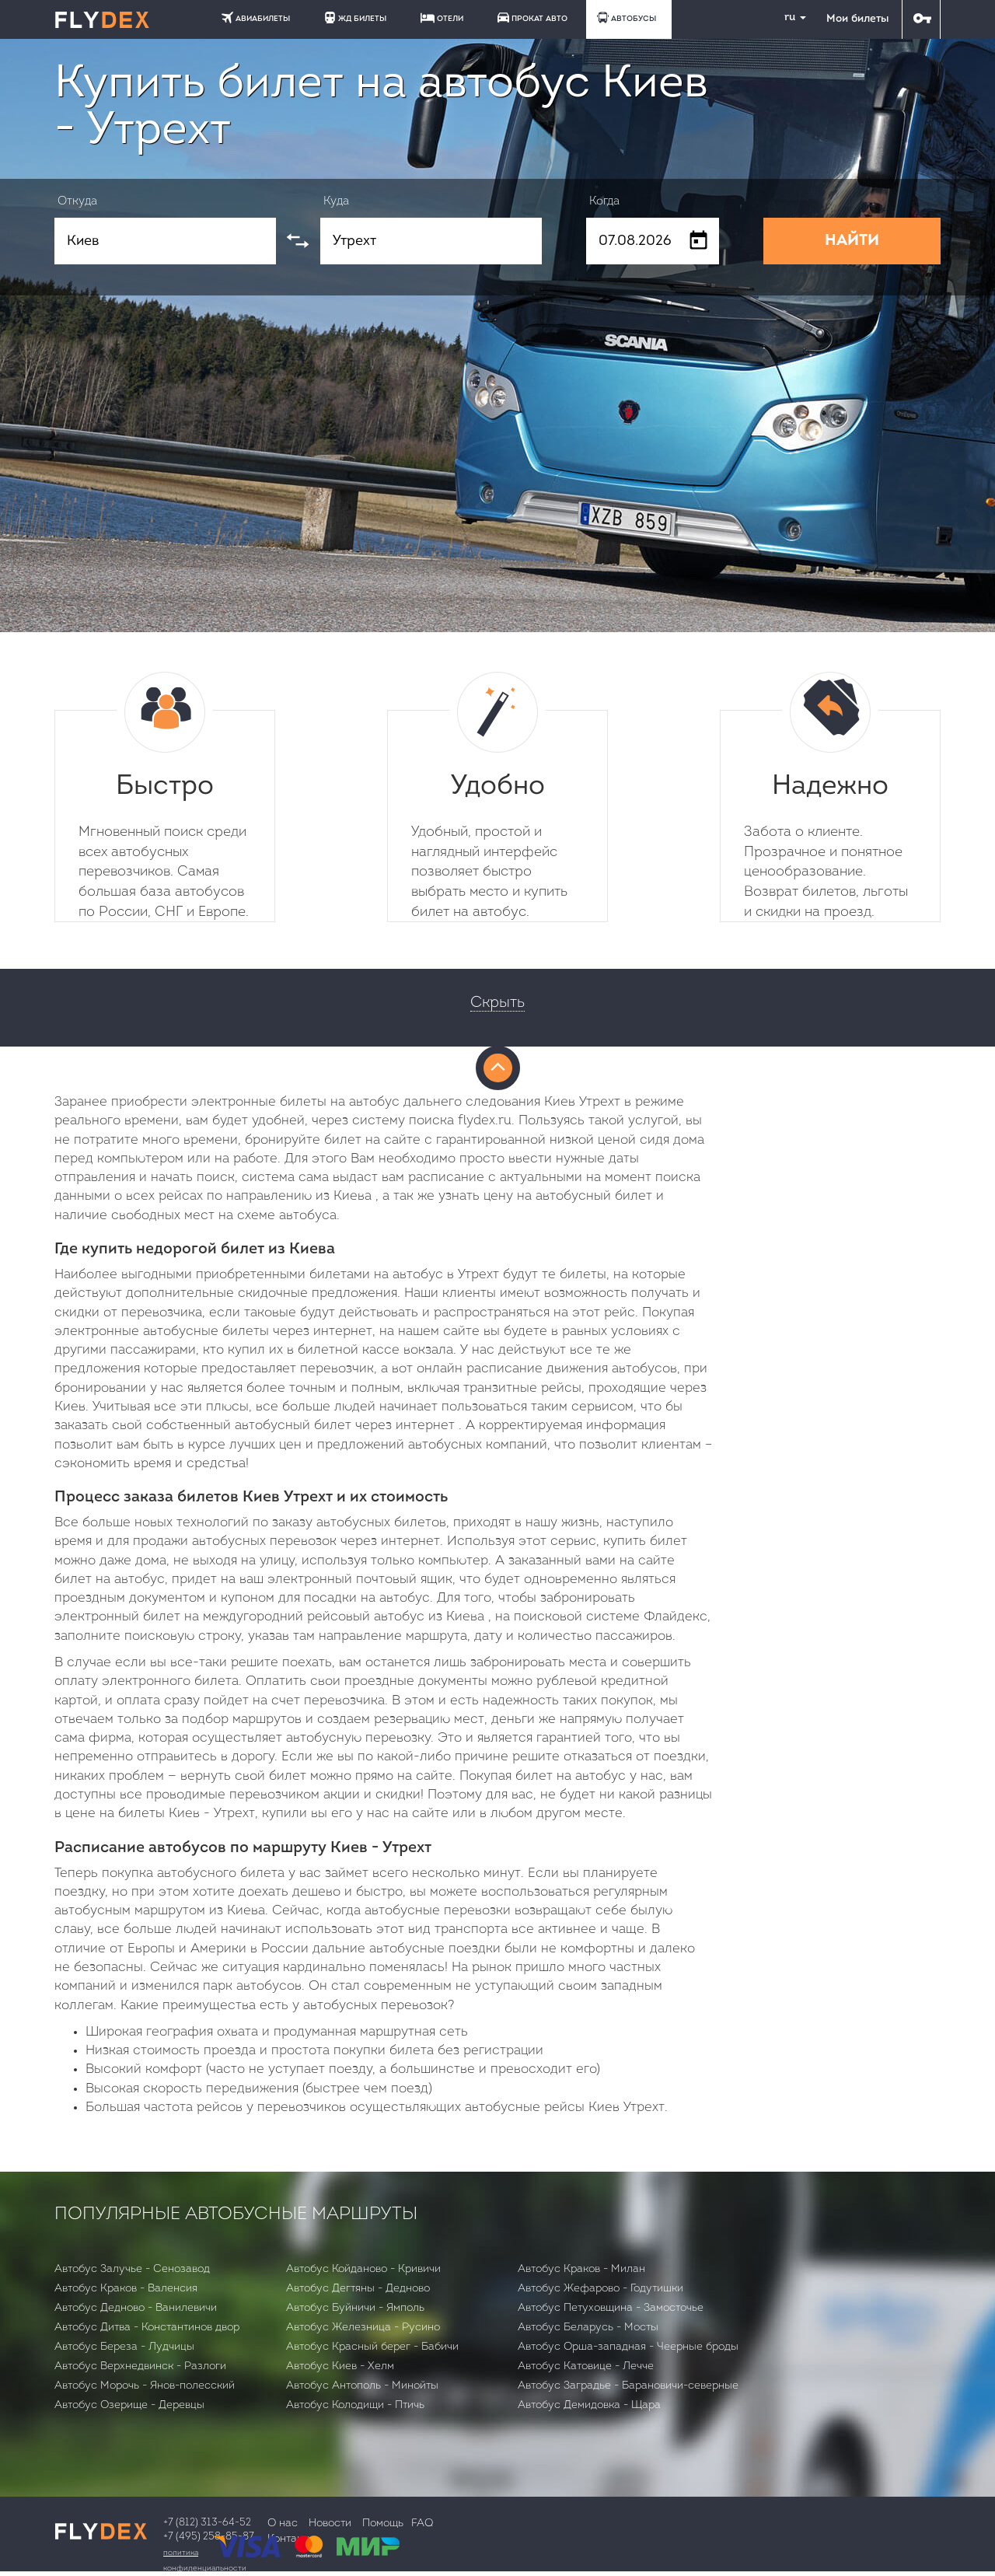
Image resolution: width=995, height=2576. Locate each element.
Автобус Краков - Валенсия (125, 2289)
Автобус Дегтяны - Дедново (358, 2289)
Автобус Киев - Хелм (340, 2366)
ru (789, 17)
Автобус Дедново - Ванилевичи (135, 2308)
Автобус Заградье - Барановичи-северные (628, 2386)
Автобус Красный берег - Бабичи (372, 2347)
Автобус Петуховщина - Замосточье (610, 2308)
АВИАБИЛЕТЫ (256, 17)
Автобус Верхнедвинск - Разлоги (140, 2366)
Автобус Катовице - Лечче (586, 2366)
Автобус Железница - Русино (363, 2327)
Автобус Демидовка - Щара (589, 2405)
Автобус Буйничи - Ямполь (355, 2308)
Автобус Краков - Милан (581, 2269)
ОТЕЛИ (442, 18)
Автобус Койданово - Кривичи (363, 2269)
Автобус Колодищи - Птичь (355, 2405)
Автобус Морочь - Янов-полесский (144, 2386)
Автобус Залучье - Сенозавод (132, 2269)
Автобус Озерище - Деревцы (129, 2405)
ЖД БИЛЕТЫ (355, 17)
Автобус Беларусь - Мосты (588, 2327)
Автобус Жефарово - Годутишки (600, 2289)
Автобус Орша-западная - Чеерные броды (628, 2347)
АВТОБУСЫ (626, 17)
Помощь (382, 2523)
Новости (330, 2523)
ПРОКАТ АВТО (532, 17)
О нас (282, 2523)
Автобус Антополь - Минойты (362, 2386)
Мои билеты (857, 19)
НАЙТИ (852, 241)
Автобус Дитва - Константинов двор (146, 2327)
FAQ (422, 2523)
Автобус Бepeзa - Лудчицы (124, 2347)
